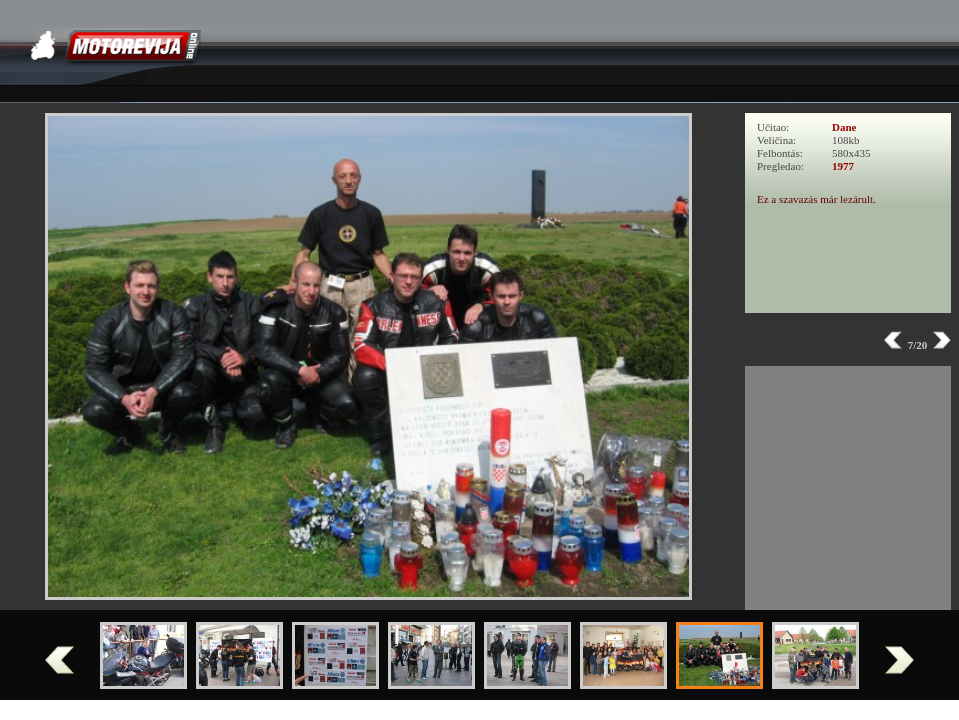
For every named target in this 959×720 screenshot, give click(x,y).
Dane (844, 127)
